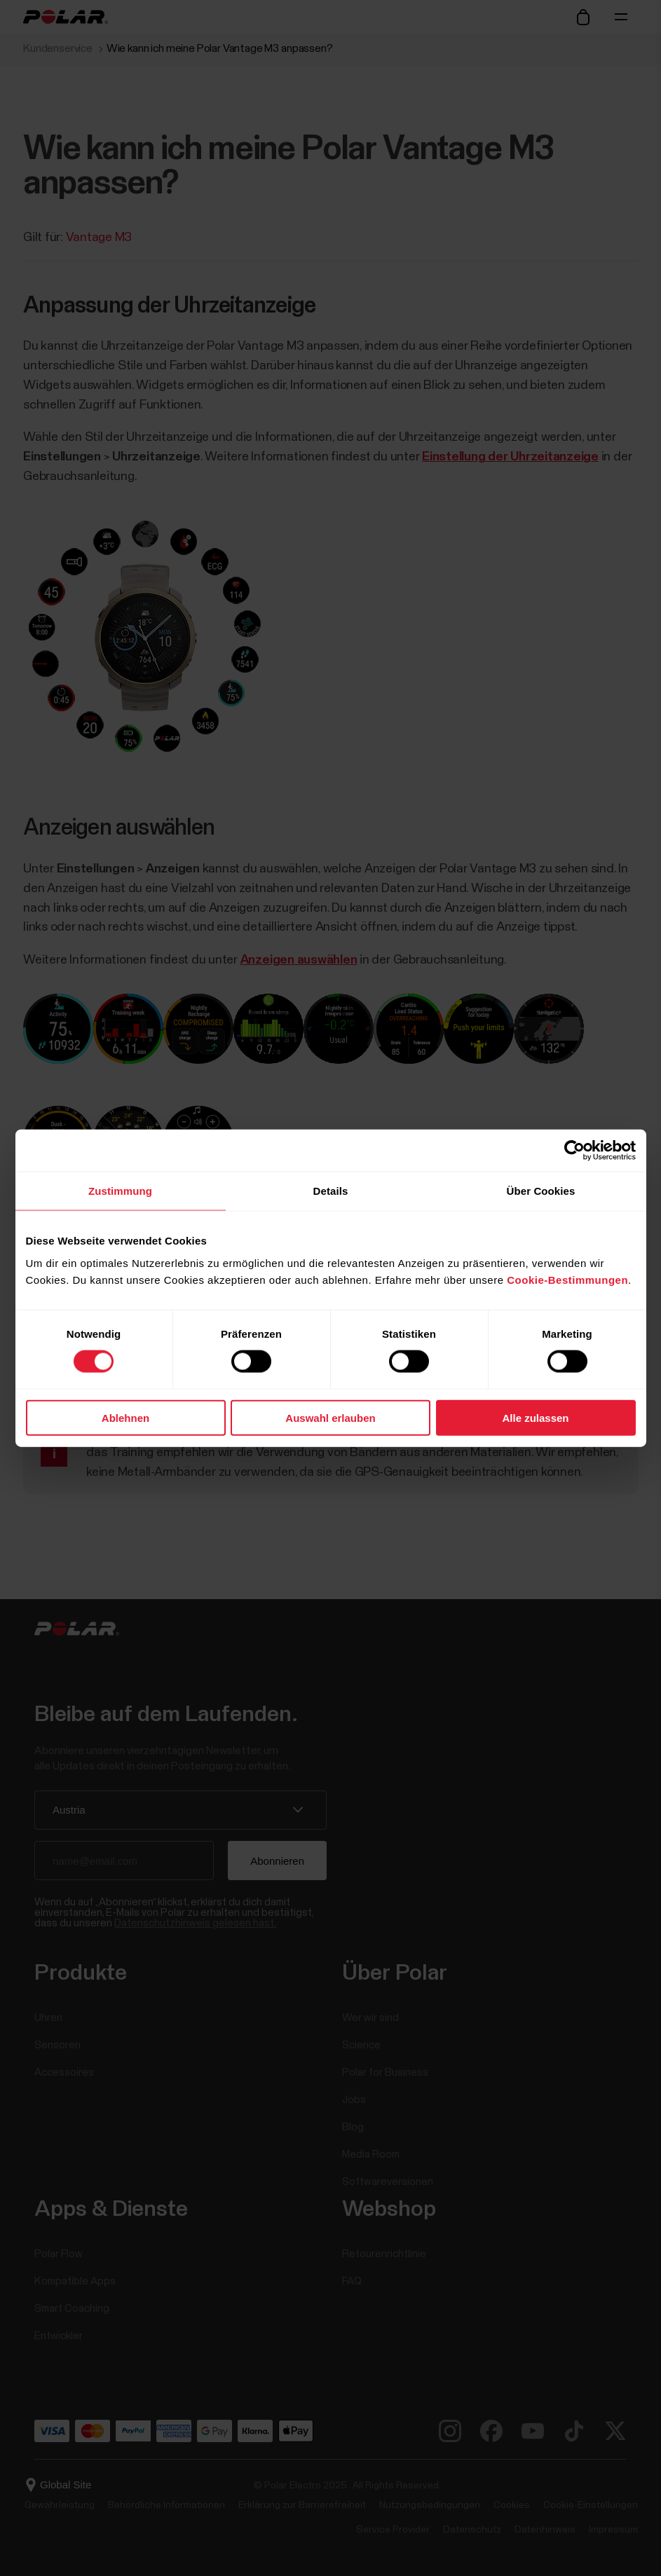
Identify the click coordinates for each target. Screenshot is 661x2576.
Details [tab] (330, 1191)
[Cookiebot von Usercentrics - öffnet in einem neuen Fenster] (574, 1150)
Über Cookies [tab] (541, 1191)
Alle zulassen (535, 1417)
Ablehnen (125, 1417)
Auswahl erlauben (330, 1417)
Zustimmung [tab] (120, 1191)
